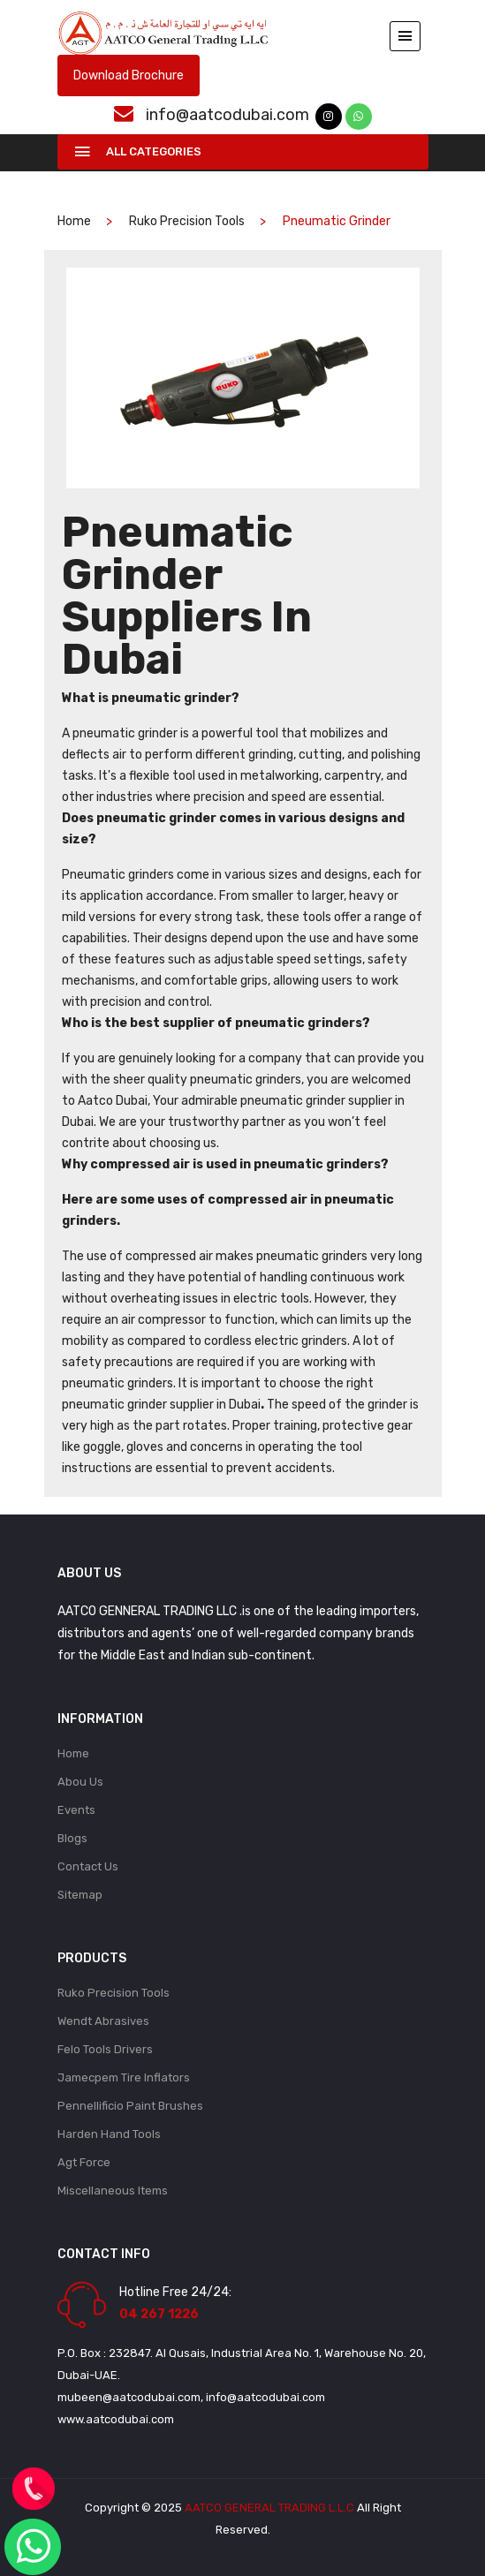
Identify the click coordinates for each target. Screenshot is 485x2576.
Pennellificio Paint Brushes (130, 2105)
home (74, 221)
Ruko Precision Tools (187, 221)
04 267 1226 (159, 2314)
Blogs (72, 1838)
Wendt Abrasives (103, 2021)
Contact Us (87, 1866)
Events (76, 1810)
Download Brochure (128, 75)
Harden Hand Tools (109, 2134)
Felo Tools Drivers (105, 2049)
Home (73, 1753)
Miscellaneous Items (112, 2190)
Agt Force (83, 2162)
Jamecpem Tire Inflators (123, 2077)
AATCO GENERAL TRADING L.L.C (269, 2507)
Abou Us (80, 1781)
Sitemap (79, 1894)
